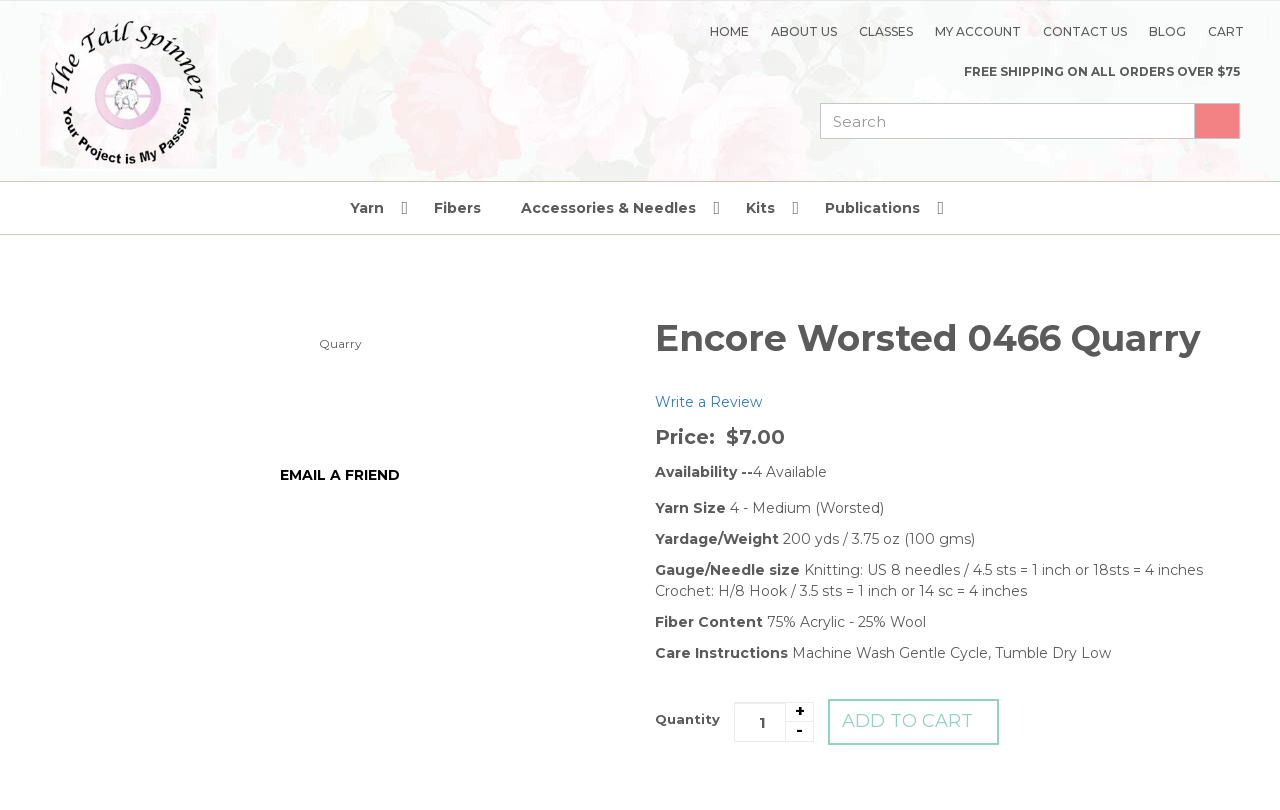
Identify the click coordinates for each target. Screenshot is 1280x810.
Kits (760, 208)
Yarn (367, 208)
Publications (872, 208)
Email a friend (340, 475)
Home (729, 31)
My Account (978, 31)
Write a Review (708, 402)
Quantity (687, 719)
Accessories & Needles (608, 208)
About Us (804, 31)
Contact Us (1085, 31)
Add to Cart (907, 721)
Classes (886, 31)
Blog (1167, 31)
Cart (1226, 31)
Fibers (457, 208)
